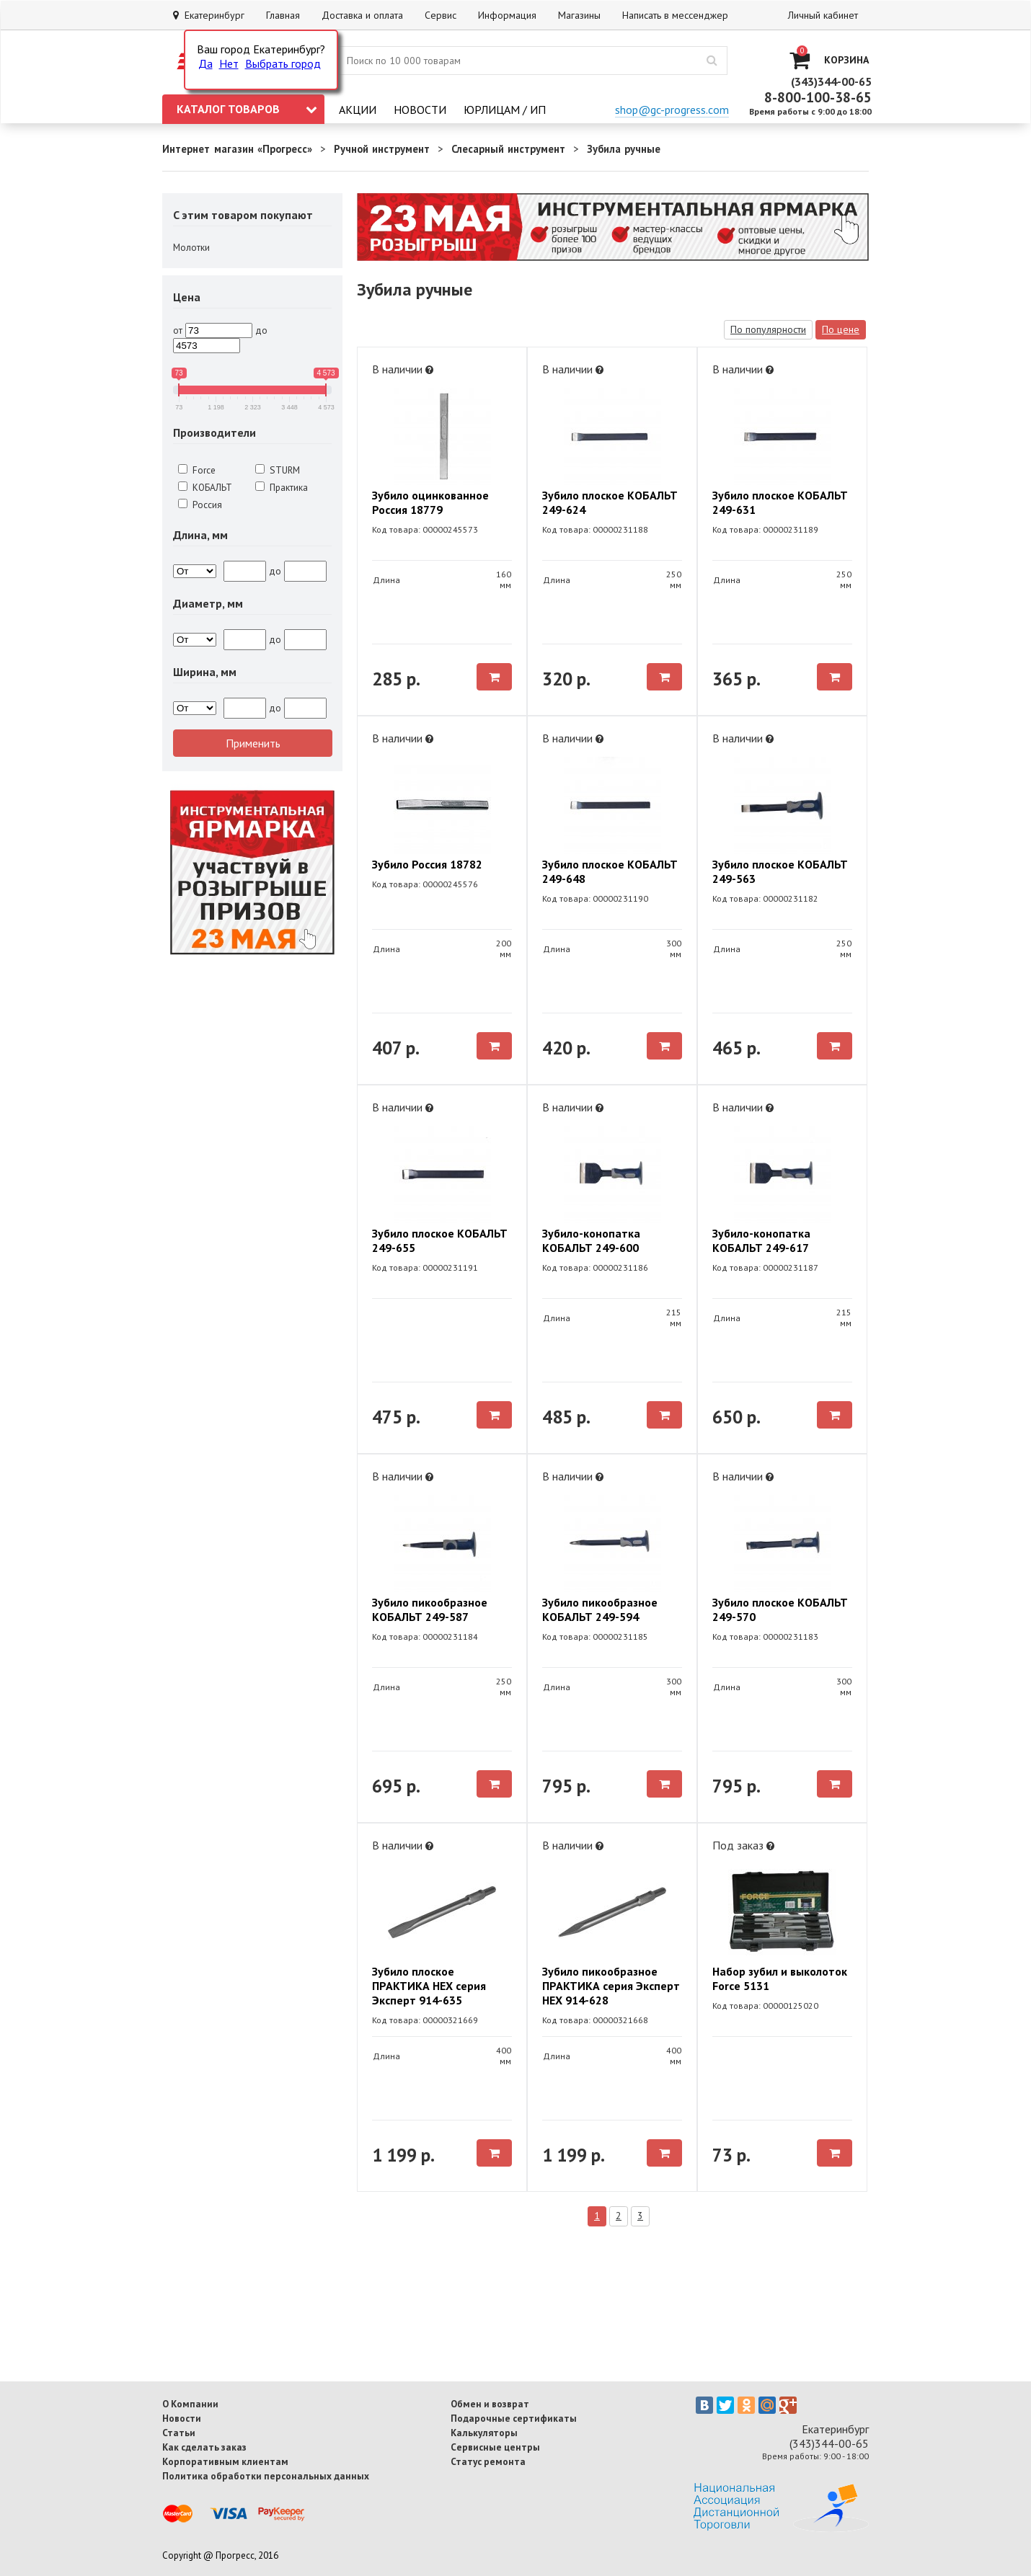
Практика (281, 487)
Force (197, 469)
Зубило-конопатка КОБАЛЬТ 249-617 (761, 1240)
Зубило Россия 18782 (427, 864)
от (177, 330)
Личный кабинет (823, 15)
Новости (420, 109)
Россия (200, 504)
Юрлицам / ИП (505, 109)
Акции (357, 109)
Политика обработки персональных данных (265, 2475)
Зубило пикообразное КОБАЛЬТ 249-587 (429, 1609)
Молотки (191, 247)
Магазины (579, 15)
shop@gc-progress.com (672, 109)
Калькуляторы (484, 2432)
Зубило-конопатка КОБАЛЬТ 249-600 (591, 1240)
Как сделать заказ (204, 2446)
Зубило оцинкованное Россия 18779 (430, 502)
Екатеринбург (208, 15)
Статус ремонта (488, 2461)
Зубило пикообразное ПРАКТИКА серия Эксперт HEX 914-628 (611, 1985)
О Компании (190, 2403)
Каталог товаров (247, 109)
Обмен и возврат (490, 2403)
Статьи (178, 2432)
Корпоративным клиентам (225, 2461)
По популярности (768, 329)
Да (205, 63)
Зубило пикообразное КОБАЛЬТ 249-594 (600, 1609)
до (261, 330)
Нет (229, 63)
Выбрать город (283, 63)
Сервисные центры (495, 2446)
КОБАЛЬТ (205, 487)
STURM (277, 469)
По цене (840, 329)
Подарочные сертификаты (514, 2418)
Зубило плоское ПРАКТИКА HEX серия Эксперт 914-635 (429, 1985)
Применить (253, 743)
